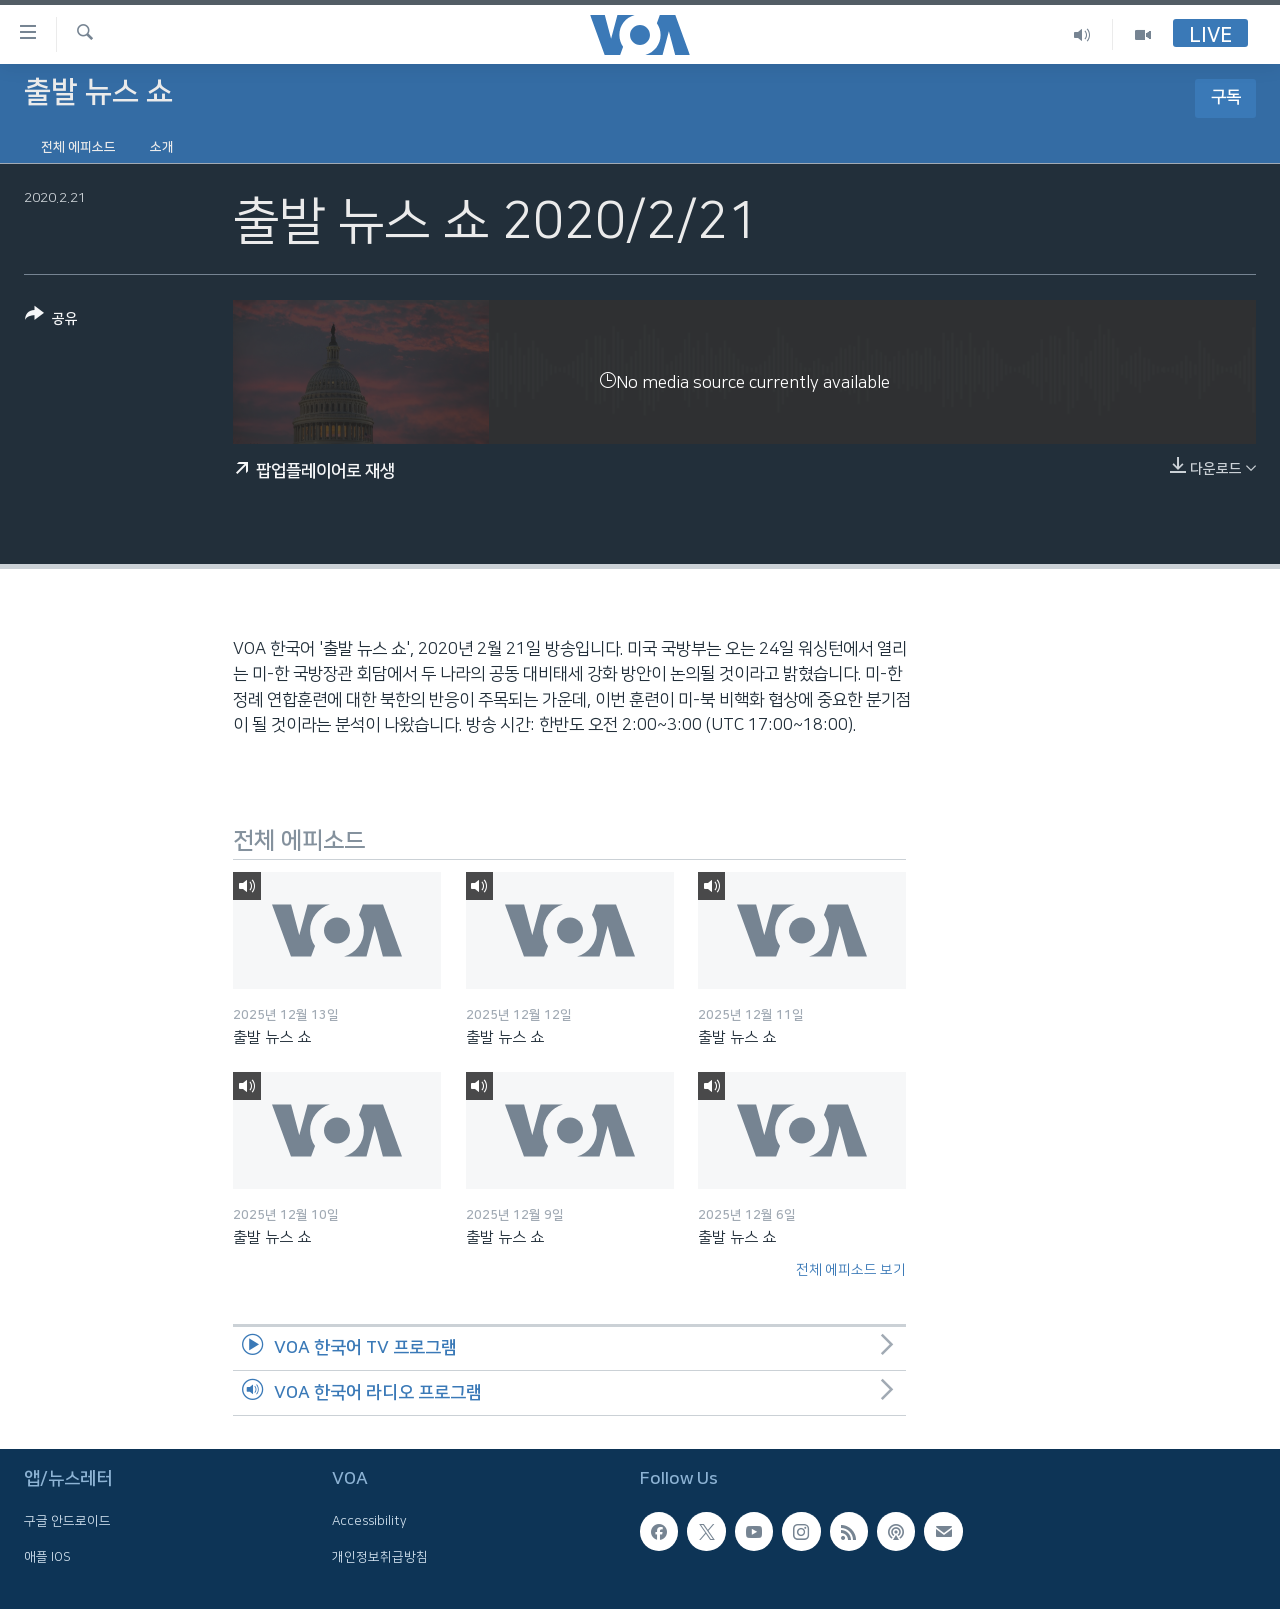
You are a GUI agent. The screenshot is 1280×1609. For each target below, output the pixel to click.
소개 (162, 147)
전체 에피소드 (78, 147)
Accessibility (369, 1521)
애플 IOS (47, 1556)
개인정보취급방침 (380, 1556)
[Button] (51, 320)
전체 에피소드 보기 (851, 1270)
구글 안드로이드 (67, 1521)
